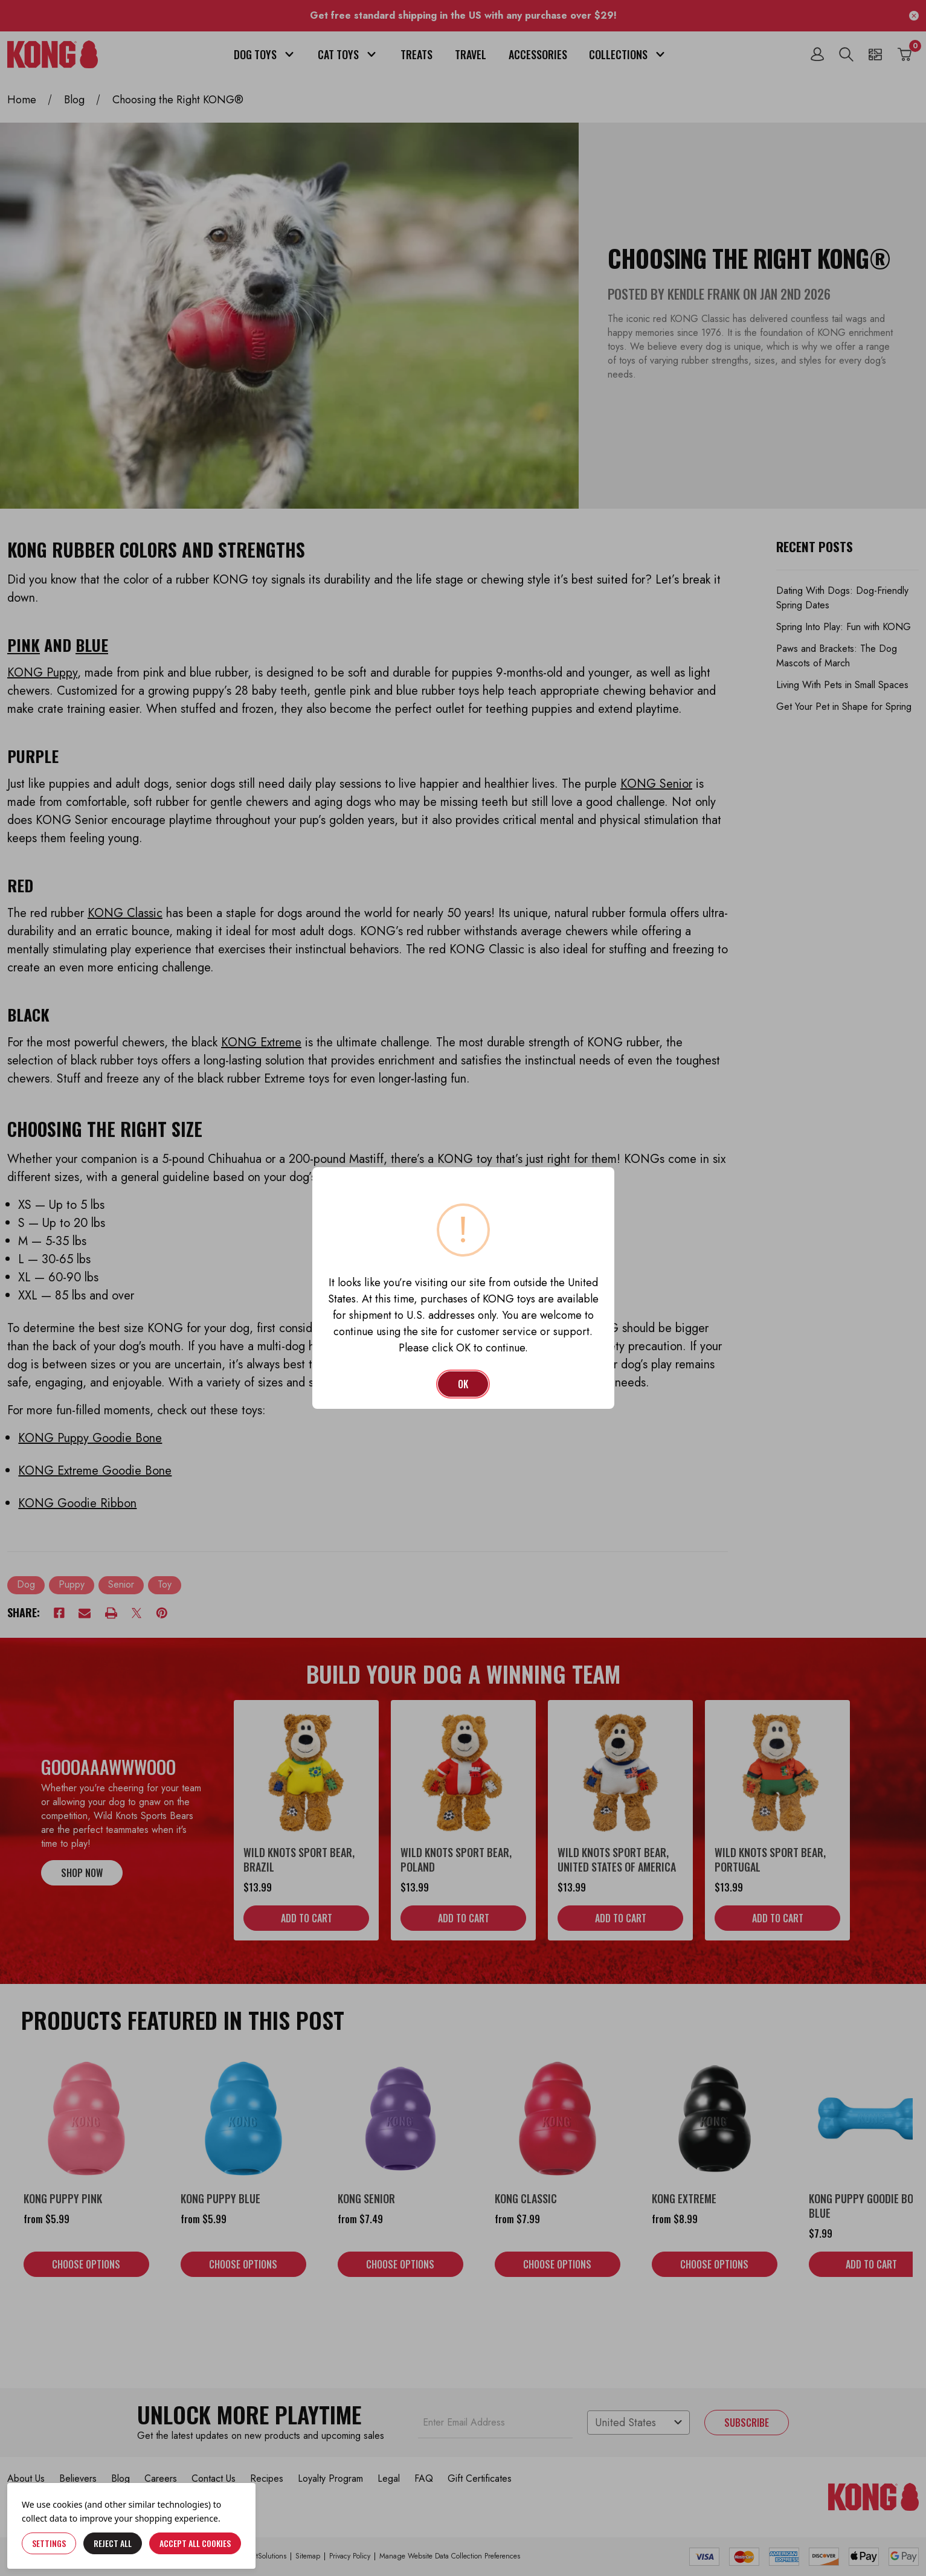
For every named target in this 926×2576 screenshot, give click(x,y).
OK (463, 1384)
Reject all (113, 2543)
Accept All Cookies (195, 2543)
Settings (49, 2543)
